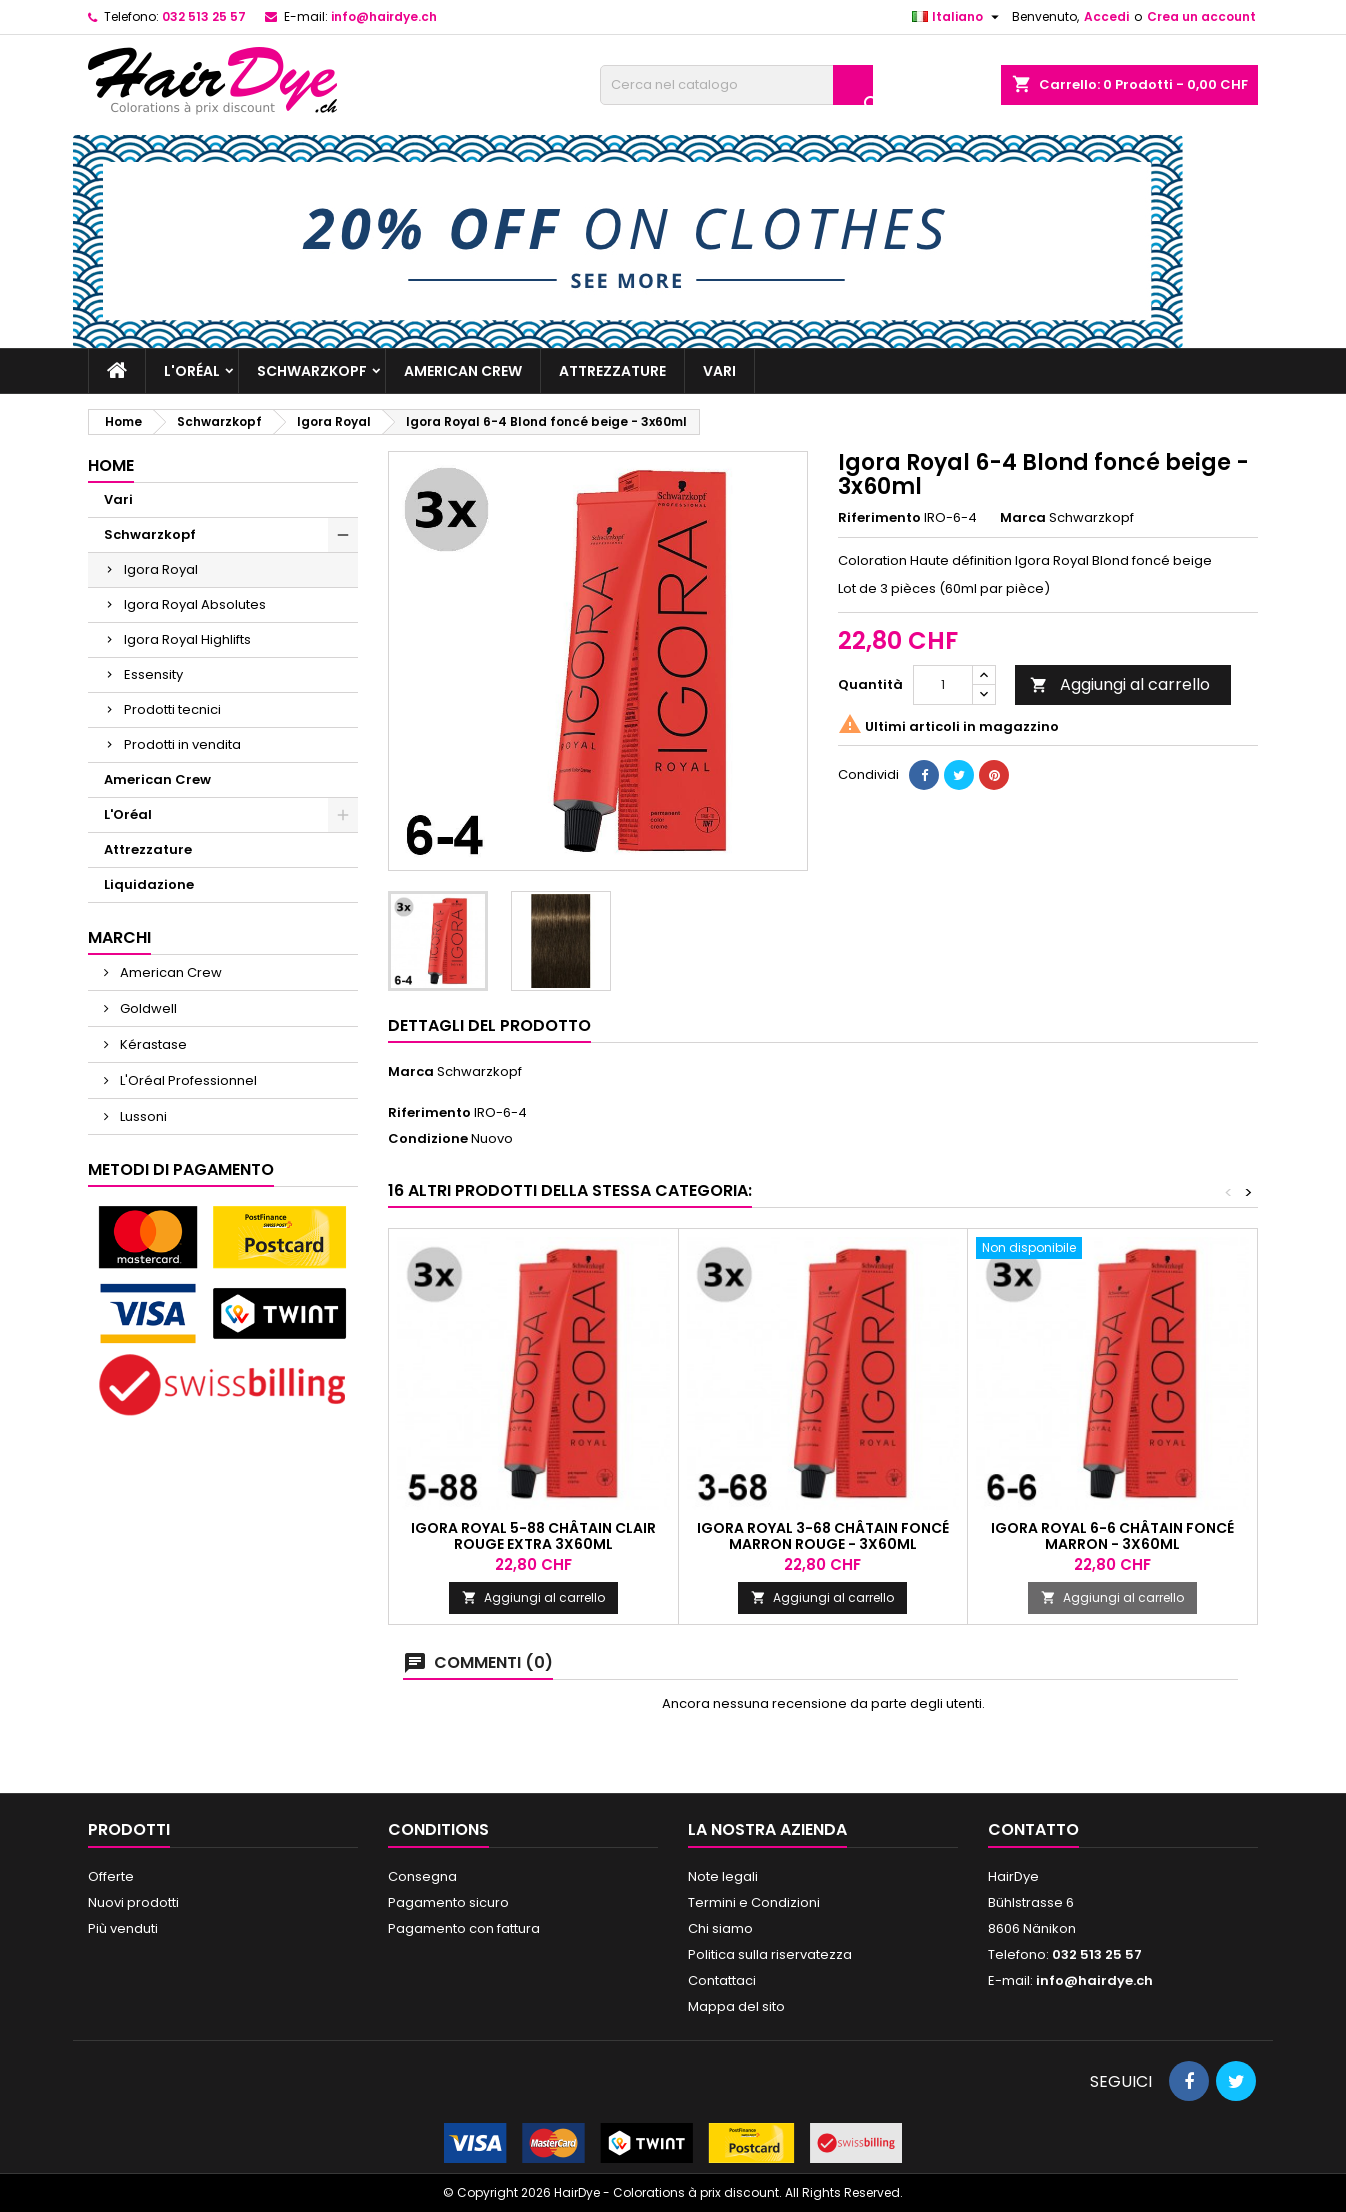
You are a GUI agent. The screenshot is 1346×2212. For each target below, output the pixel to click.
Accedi (1106, 16)
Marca (1023, 518)
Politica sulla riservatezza (770, 1954)
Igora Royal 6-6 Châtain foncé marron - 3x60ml (1112, 1536)
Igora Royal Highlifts (187, 639)
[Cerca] (736, 85)
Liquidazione (149, 884)
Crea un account (1201, 16)
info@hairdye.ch (384, 16)
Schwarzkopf (312, 371)
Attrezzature (612, 371)
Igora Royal (161, 569)
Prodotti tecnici (172, 709)
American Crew (463, 371)
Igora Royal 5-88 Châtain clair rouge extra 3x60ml (533, 1536)
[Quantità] (943, 685)
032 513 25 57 (204, 16)
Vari (719, 371)
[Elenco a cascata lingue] (958, 17)
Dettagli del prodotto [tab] (489, 1025)
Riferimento (879, 518)
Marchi (119, 937)
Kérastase (152, 1044)
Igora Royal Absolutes (195, 604)
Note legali (723, 1876)
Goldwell (147, 1008)
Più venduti (123, 1928)
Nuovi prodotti (133, 1902)
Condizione (428, 1139)
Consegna (422, 1876)
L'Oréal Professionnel (187, 1080)
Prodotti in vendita (182, 744)
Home (111, 465)
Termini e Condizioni (754, 1902)
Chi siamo (720, 1928)
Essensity (153, 674)
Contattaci (722, 1980)
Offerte (111, 1876)
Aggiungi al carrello (1120, 684)
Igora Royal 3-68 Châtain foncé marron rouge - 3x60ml (823, 1536)
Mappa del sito (736, 2006)
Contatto (1033, 1829)
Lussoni (142, 1116)
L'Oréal (192, 371)
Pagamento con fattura (464, 1928)
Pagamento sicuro (448, 1902)
